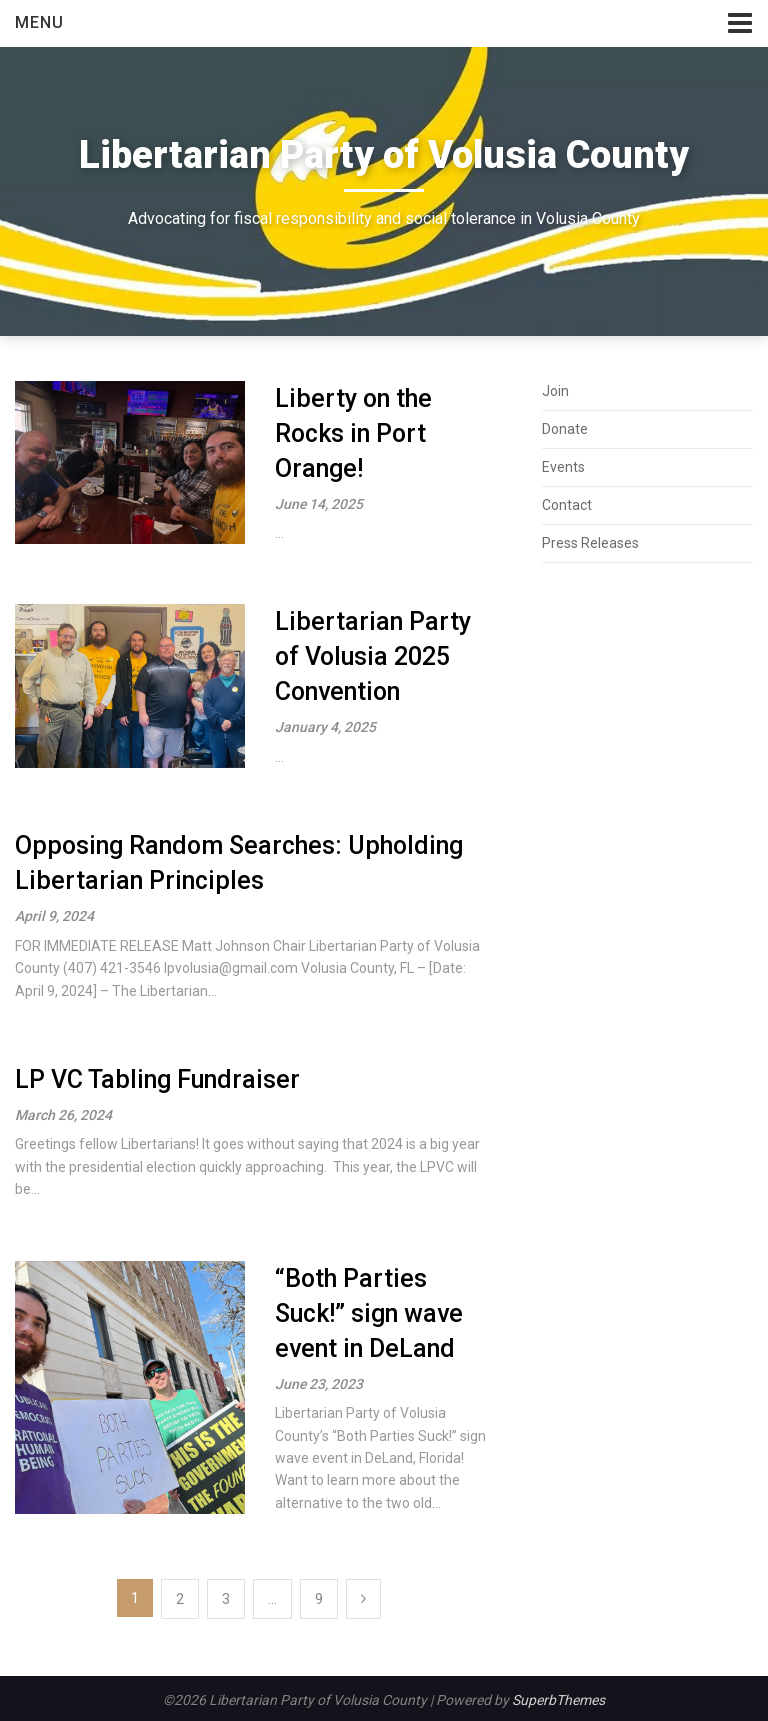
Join (555, 391)
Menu (39, 22)
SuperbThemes (558, 1700)
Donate (565, 429)
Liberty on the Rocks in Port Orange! (353, 433)
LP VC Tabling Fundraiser (157, 1079)
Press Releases (590, 543)
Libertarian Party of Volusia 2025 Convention (373, 656)
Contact (567, 505)
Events (563, 467)
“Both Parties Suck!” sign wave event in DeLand (369, 1313)
